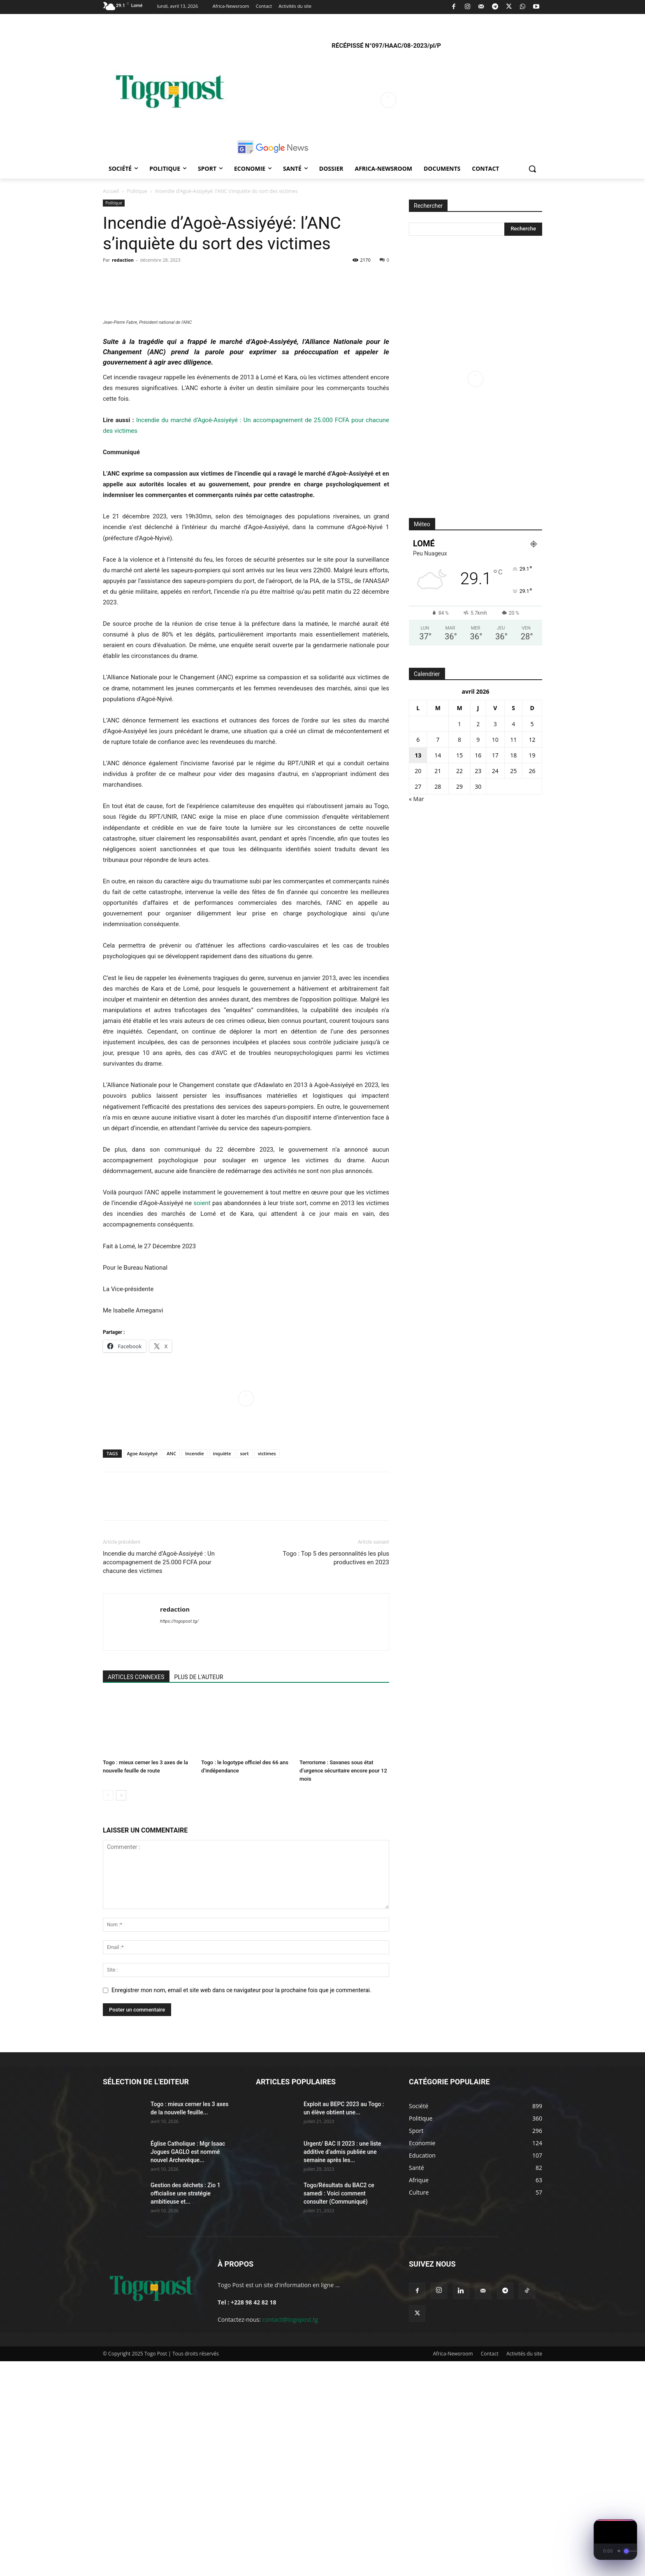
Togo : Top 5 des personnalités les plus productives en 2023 (336, 1773)
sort (244, 1668)
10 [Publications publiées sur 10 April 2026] (495, 739)
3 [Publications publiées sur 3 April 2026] (495, 724)
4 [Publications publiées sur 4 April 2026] (513, 724)
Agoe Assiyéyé (142, 1668)
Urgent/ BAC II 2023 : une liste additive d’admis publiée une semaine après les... (342, 2366)
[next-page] (121, 2010)
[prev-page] (108, 2010)
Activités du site (524, 2568)
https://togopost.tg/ (179, 1836)
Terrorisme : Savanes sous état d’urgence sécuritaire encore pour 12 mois (343, 1985)
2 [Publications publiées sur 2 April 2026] (478, 724)
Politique (137, 191)
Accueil (111, 191)
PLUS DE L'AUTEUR (198, 1891)
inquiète (222, 1668)
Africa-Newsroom (453, 2568)
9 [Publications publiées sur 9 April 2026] (478, 739)
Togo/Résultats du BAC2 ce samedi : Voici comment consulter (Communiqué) (339, 2408)
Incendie (194, 1668)
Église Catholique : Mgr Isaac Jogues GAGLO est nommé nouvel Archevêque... (188, 2366)
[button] (532, 169)
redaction (123, 260)
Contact (490, 2568)
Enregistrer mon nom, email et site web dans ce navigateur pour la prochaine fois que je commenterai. (241, 2205)
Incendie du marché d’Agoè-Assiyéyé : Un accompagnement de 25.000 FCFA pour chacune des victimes (159, 1777)
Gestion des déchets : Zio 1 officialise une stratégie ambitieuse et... (185, 2408)
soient (202, 1418)
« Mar (416, 799)
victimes (267, 1668)
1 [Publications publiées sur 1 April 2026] (459, 724)
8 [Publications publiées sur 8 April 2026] (459, 739)
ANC (171, 1668)
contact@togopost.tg (290, 2534)
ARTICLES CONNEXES (136, 1891)
